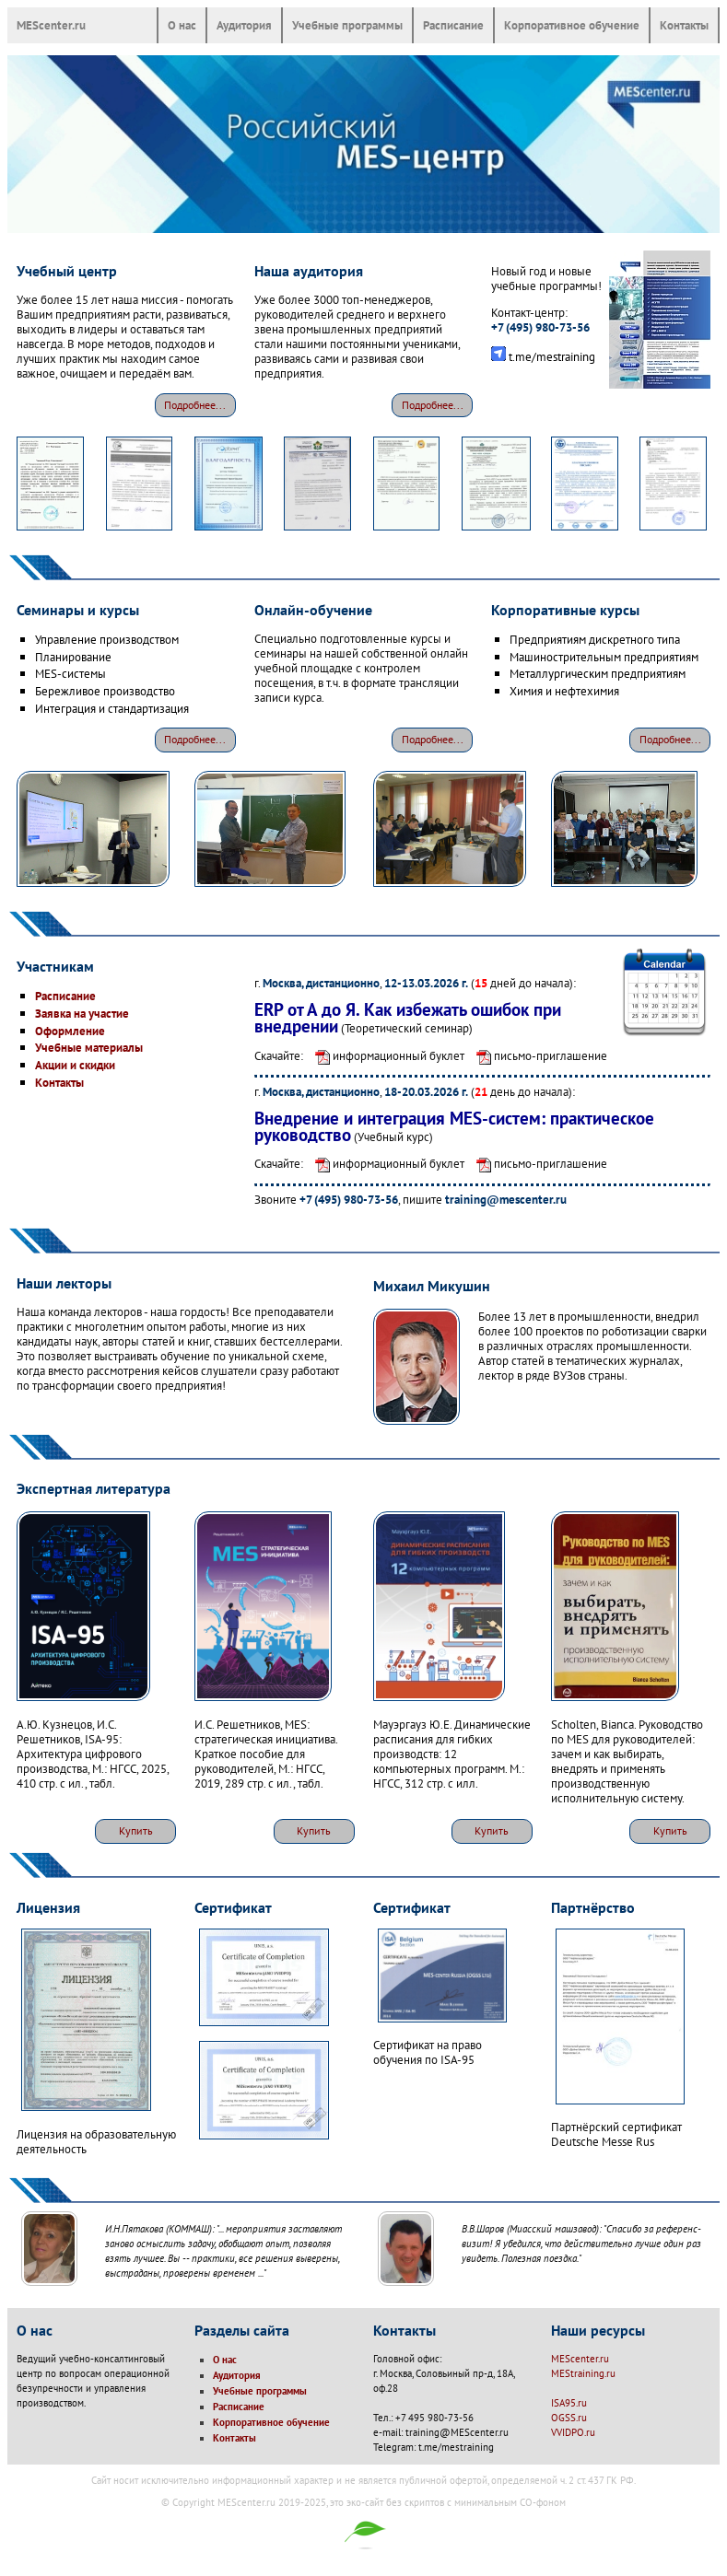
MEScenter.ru (51, 25)
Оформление (70, 1030)
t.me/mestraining (552, 356)
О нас (182, 25)
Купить (136, 1830)
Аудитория (244, 25)
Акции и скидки (75, 1064)
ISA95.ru (569, 2402)
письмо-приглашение (537, 1055)
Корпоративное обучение (571, 25)
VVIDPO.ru (573, 2432)
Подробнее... (195, 405)
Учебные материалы (89, 1047)
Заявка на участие (82, 1013)
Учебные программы (347, 25)
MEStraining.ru (583, 2373)
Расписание (453, 25)
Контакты (684, 25)
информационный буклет (385, 1055)
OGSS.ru (569, 2417)
